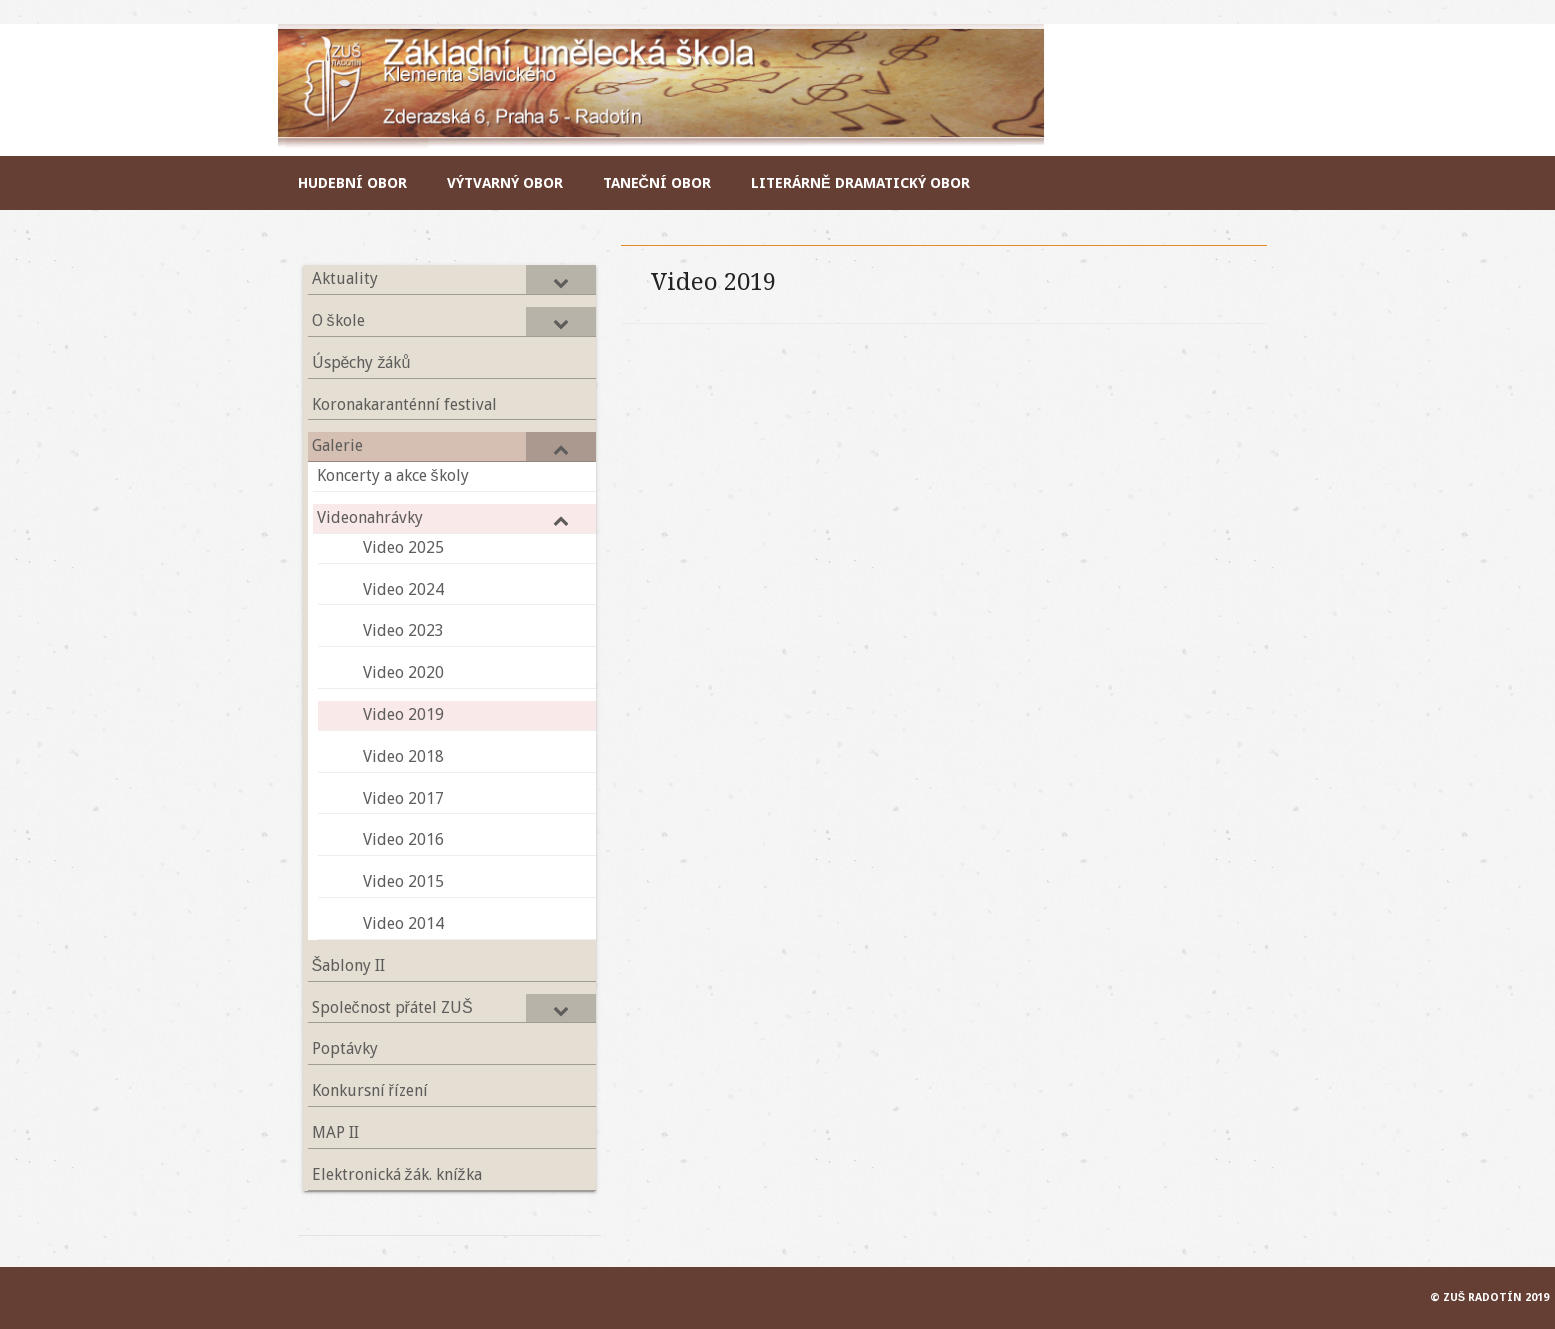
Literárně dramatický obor (860, 183)
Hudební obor (352, 183)
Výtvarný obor (505, 183)
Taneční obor (657, 183)
